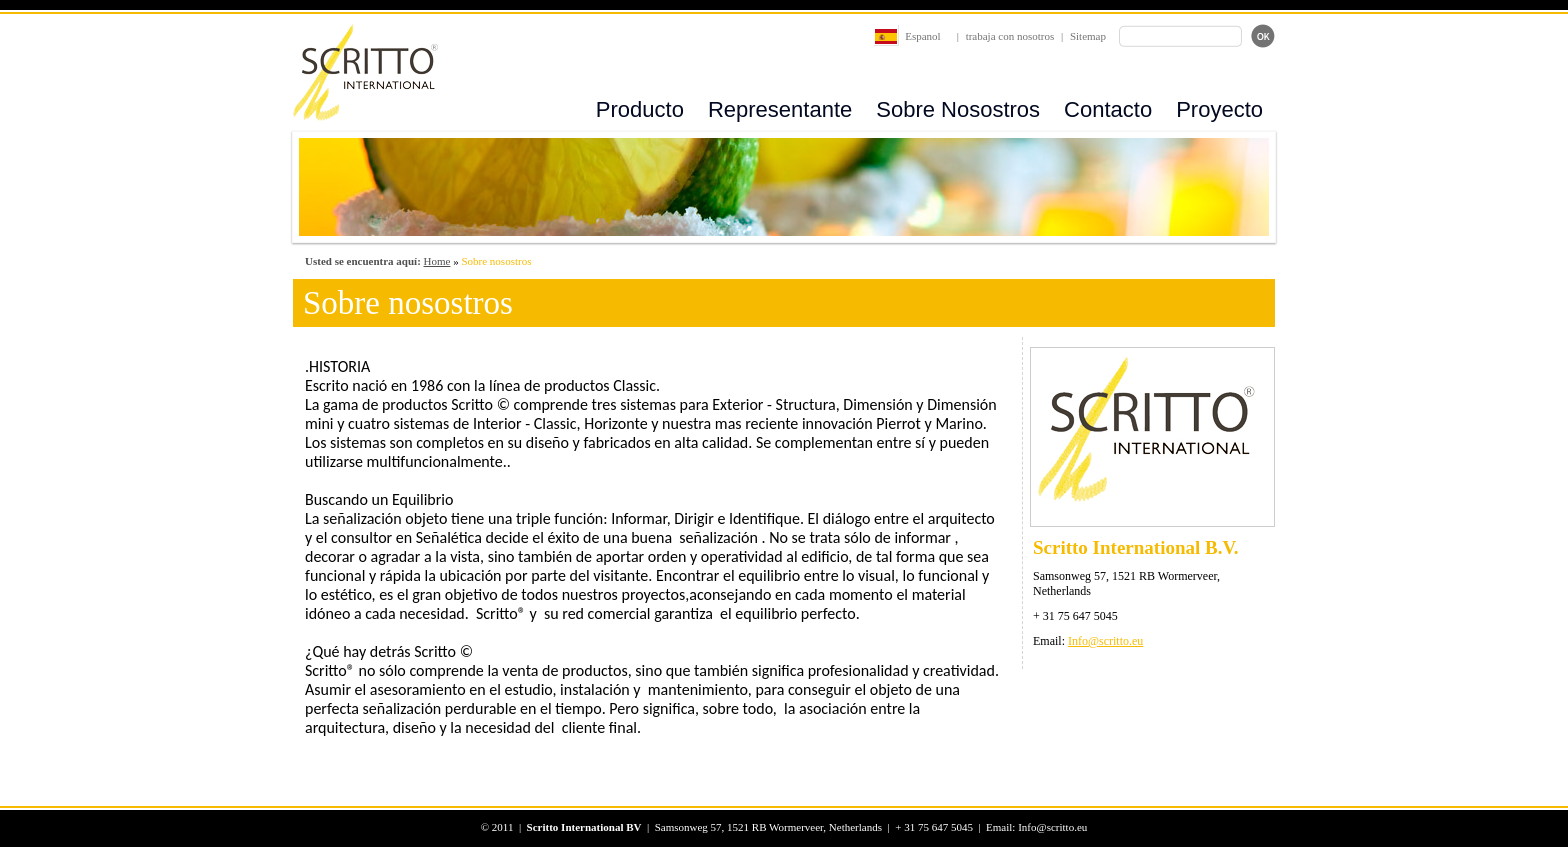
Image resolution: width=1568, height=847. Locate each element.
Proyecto (1219, 109)
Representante (780, 109)
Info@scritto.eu (1105, 641)
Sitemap (1088, 36)
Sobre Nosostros (958, 109)
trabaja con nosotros (1010, 36)
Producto (640, 109)
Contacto (1108, 109)
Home (437, 261)
